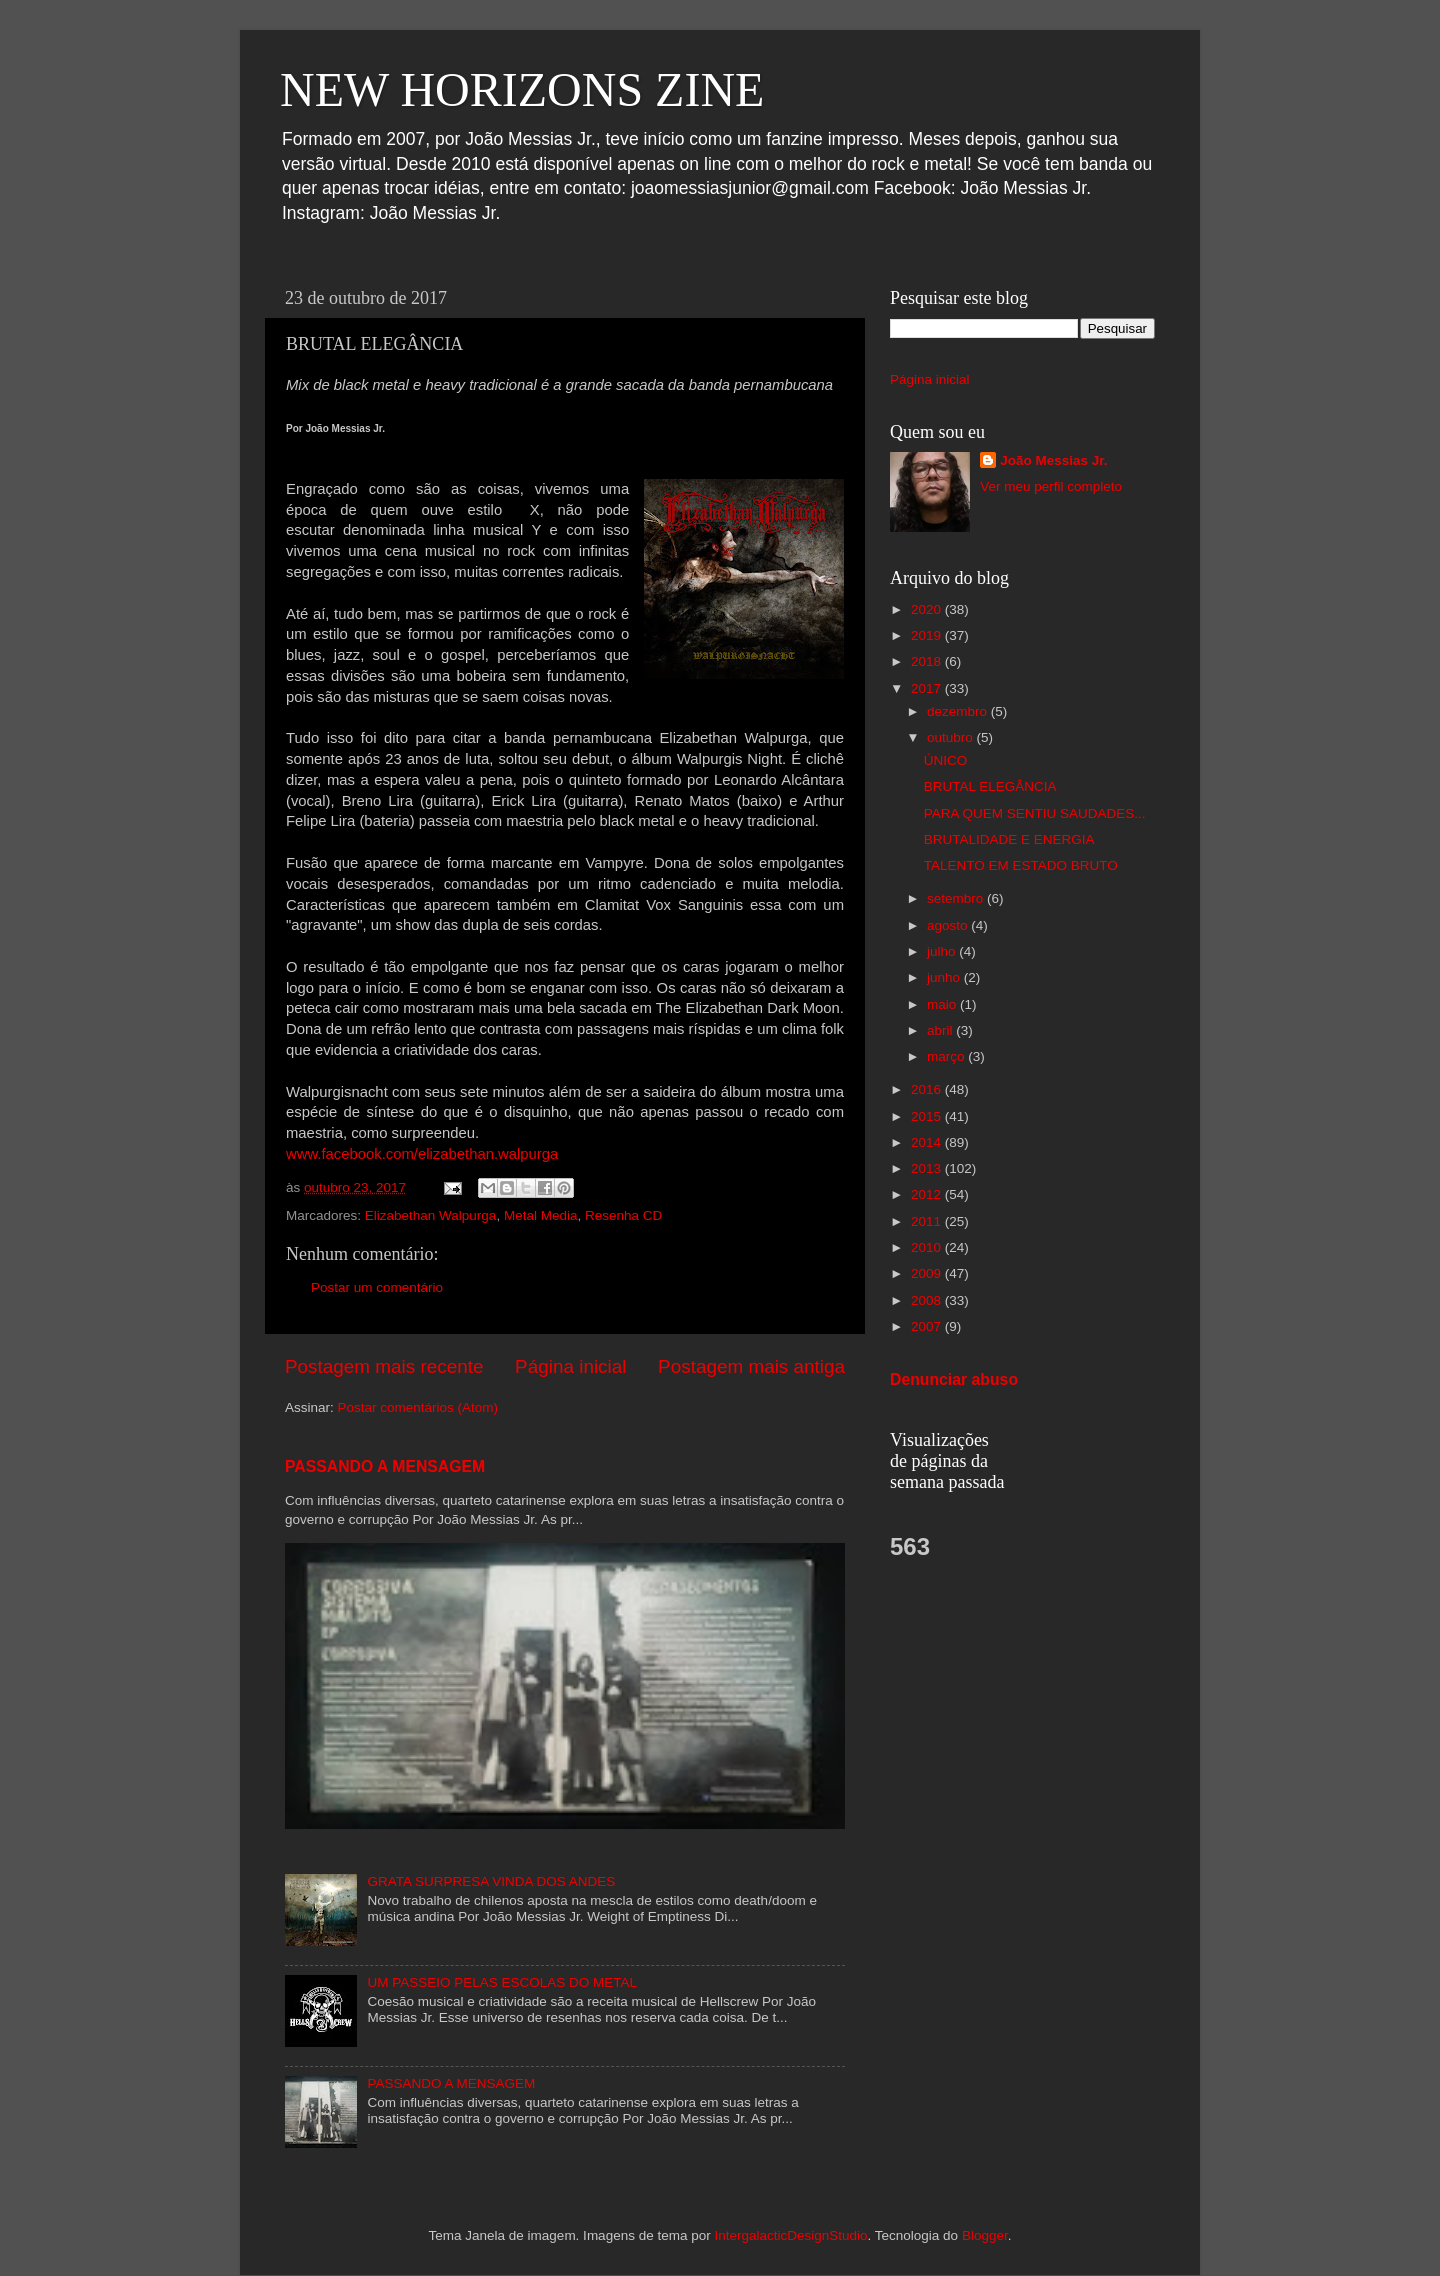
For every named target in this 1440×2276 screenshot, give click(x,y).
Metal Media (541, 1215)
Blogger (985, 2235)
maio (943, 1004)
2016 (928, 1089)
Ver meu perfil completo (1051, 486)
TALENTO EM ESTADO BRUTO (1021, 865)
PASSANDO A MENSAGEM (385, 1466)
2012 (928, 1194)
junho (945, 977)
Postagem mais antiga (751, 1366)
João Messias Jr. (1053, 460)
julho (943, 951)
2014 (928, 1142)
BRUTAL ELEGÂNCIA (990, 786)
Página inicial (570, 1366)
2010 (928, 1247)
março (947, 1056)
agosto (949, 925)
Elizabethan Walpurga (431, 1215)
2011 (928, 1221)
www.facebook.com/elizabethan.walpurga (422, 1154)
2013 (928, 1168)
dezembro (959, 711)
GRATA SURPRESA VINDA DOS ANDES (491, 1881)
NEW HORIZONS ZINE (522, 89)
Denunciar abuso (954, 1379)
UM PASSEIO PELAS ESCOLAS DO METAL (502, 1982)
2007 (928, 1326)
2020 (928, 609)
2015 (928, 1116)
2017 (928, 688)
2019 (928, 635)
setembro (957, 898)
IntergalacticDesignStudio (790, 2235)
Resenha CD (623, 1215)
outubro (952, 737)
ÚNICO (946, 760)
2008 (928, 1300)
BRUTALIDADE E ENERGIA (1009, 839)
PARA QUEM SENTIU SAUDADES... (1035, 813)
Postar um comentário (377, 1287)
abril (941, 1030)
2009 (928, 1273)
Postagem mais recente (384, 1366)
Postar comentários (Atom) (418, 1407)
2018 (928, 661)
